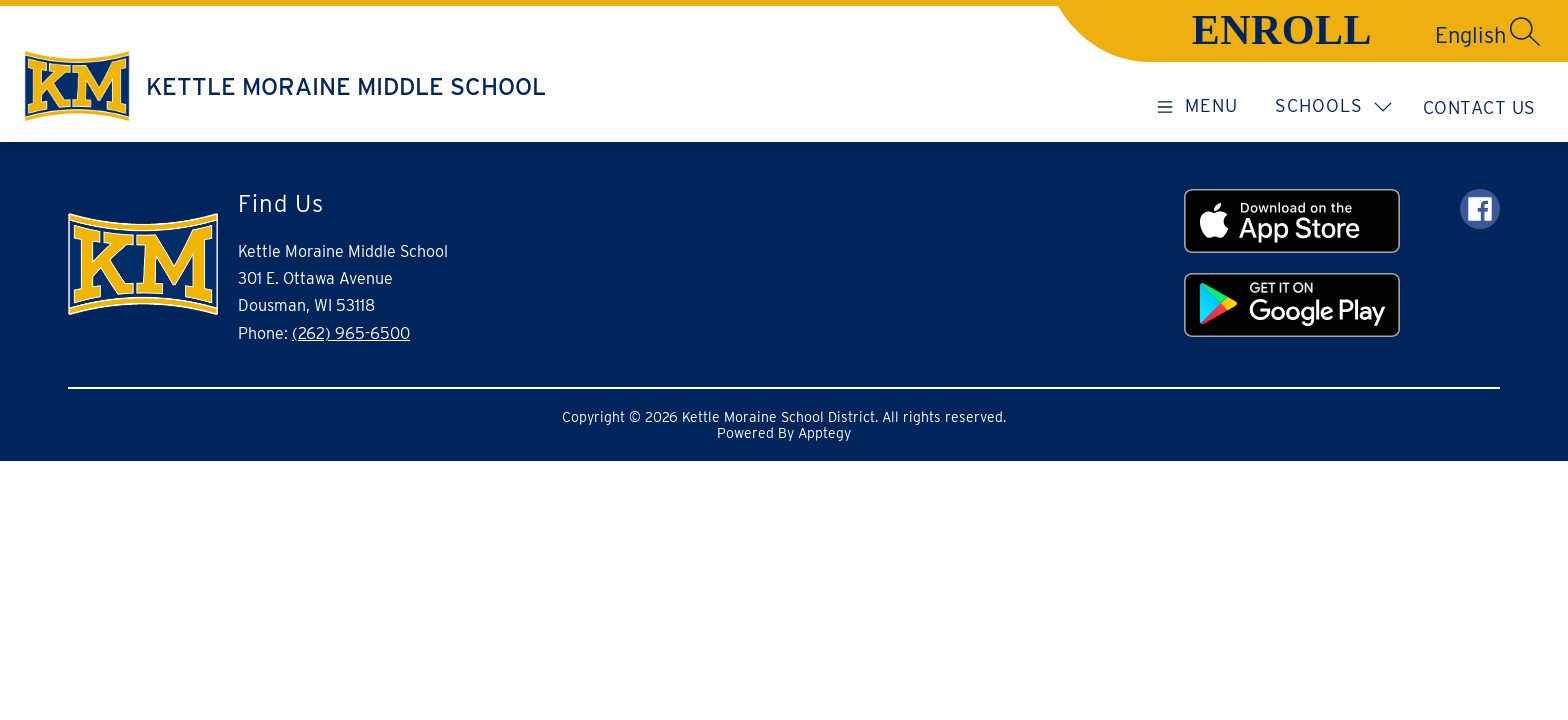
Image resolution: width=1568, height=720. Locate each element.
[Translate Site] (1399, 35)
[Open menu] (1194, 105)
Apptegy (824, 433)
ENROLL (1282, 30)
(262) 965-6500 (351, 333)
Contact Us (1479, 107)
